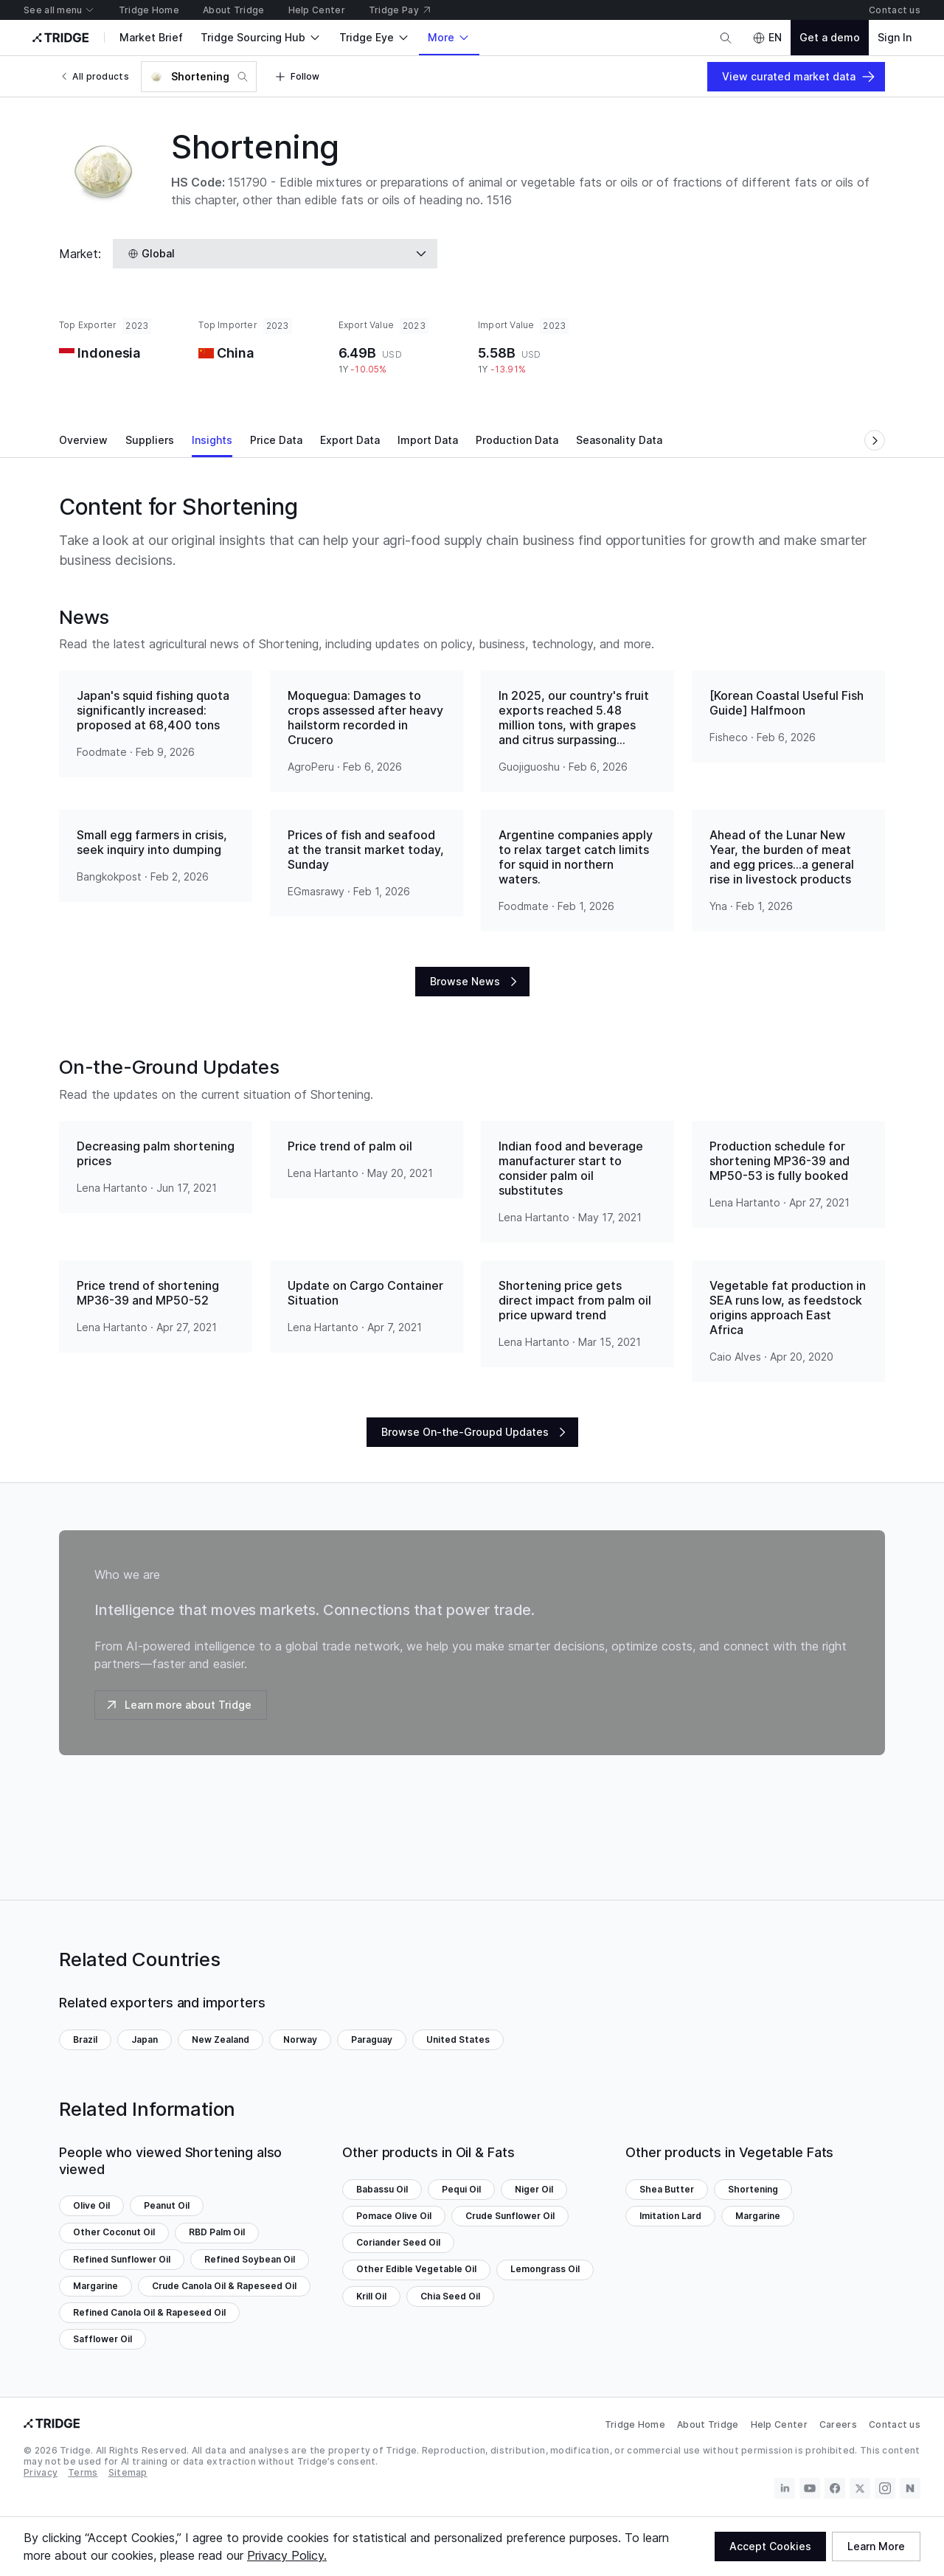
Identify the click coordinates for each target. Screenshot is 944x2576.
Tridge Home (635, 2424)
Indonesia (108, 353)
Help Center (779, 2424)
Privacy (41, 2472)
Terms (83, 2472)
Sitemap (128, 2472)
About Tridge (708, 2424)
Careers (838, 2424)
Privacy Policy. (287, 2555)
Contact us (894, 2424)
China (235, 353)
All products (94, 76)
